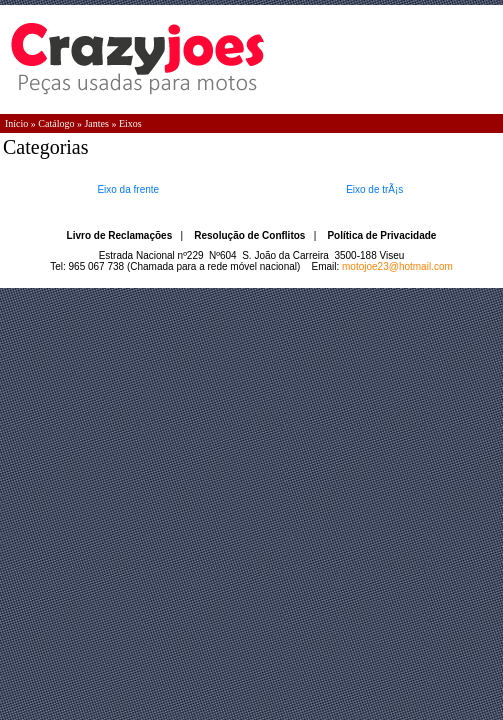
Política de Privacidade (381, 235)
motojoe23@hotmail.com (397, 266)
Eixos (130, 123)
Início (16, 123)
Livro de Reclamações (120, 235)
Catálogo (56, 123)
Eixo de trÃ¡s (374, 189)
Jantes (96, 123)
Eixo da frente (128, 189)
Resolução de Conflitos (249, 235)
